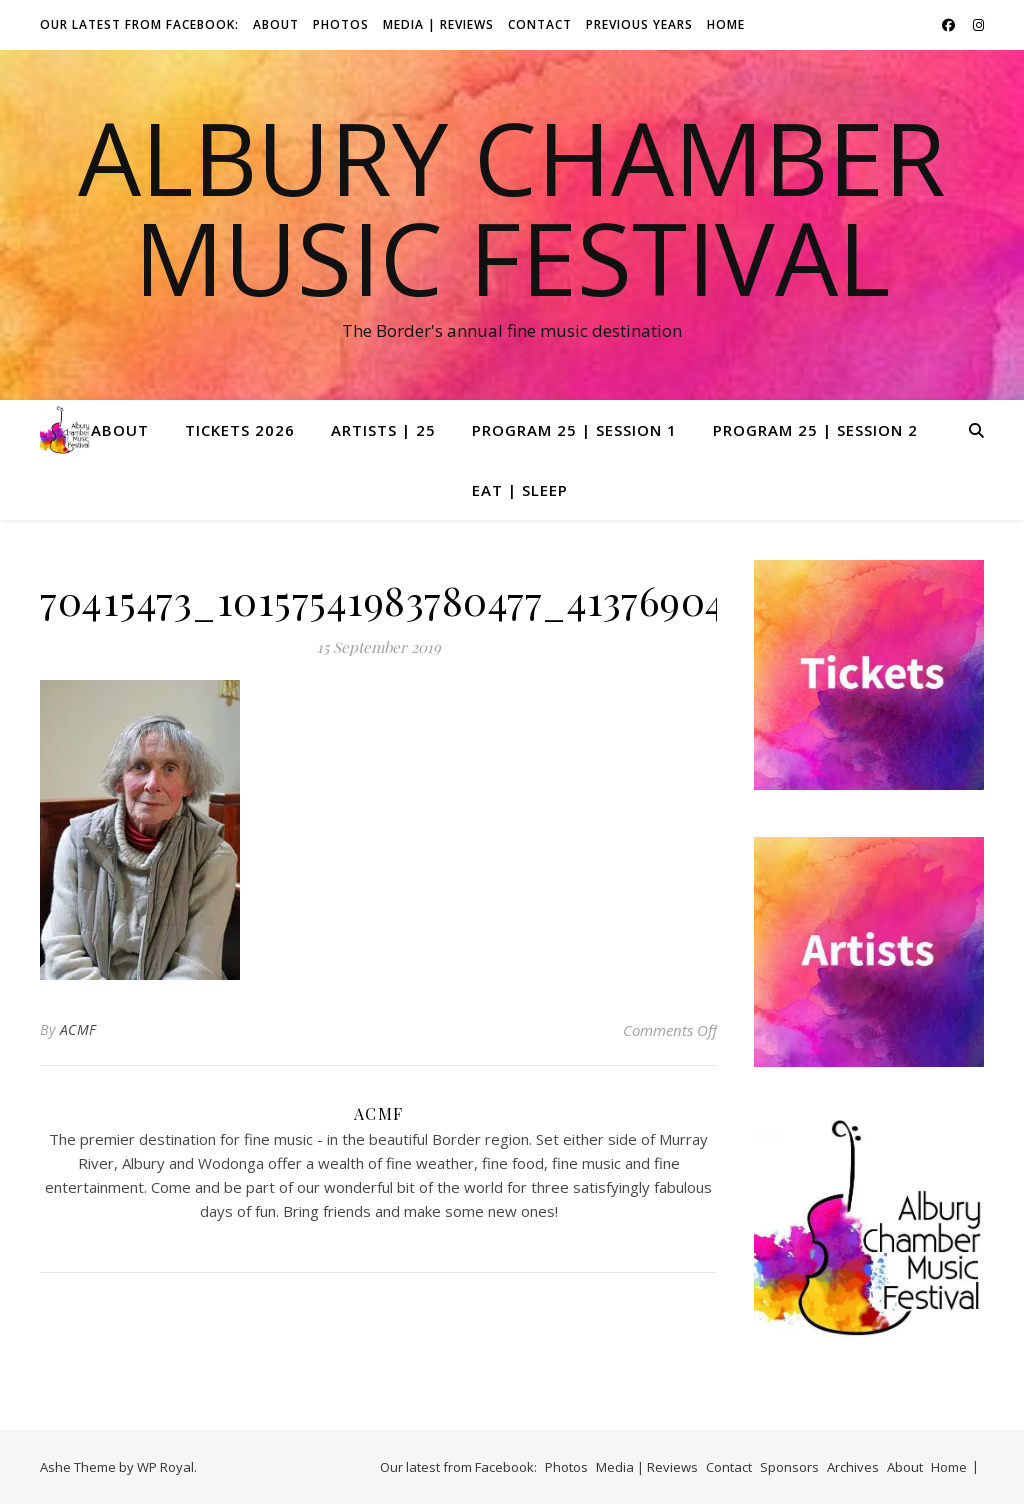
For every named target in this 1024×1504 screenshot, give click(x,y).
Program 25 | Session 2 (815, 430)
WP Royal (165, 1467)
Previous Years (639, 24)
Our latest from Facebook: (139, 24)
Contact (540, 24)
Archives (853, 1467)
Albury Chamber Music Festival (512, 207)
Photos (341, 24)
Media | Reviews (438, 24)
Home (726, 24)
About (276, 24)
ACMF (78, 1029)
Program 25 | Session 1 (574, 430)
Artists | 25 (383, 430)
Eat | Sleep (520, 490)
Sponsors (789, 1467)
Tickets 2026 (240, 430)
